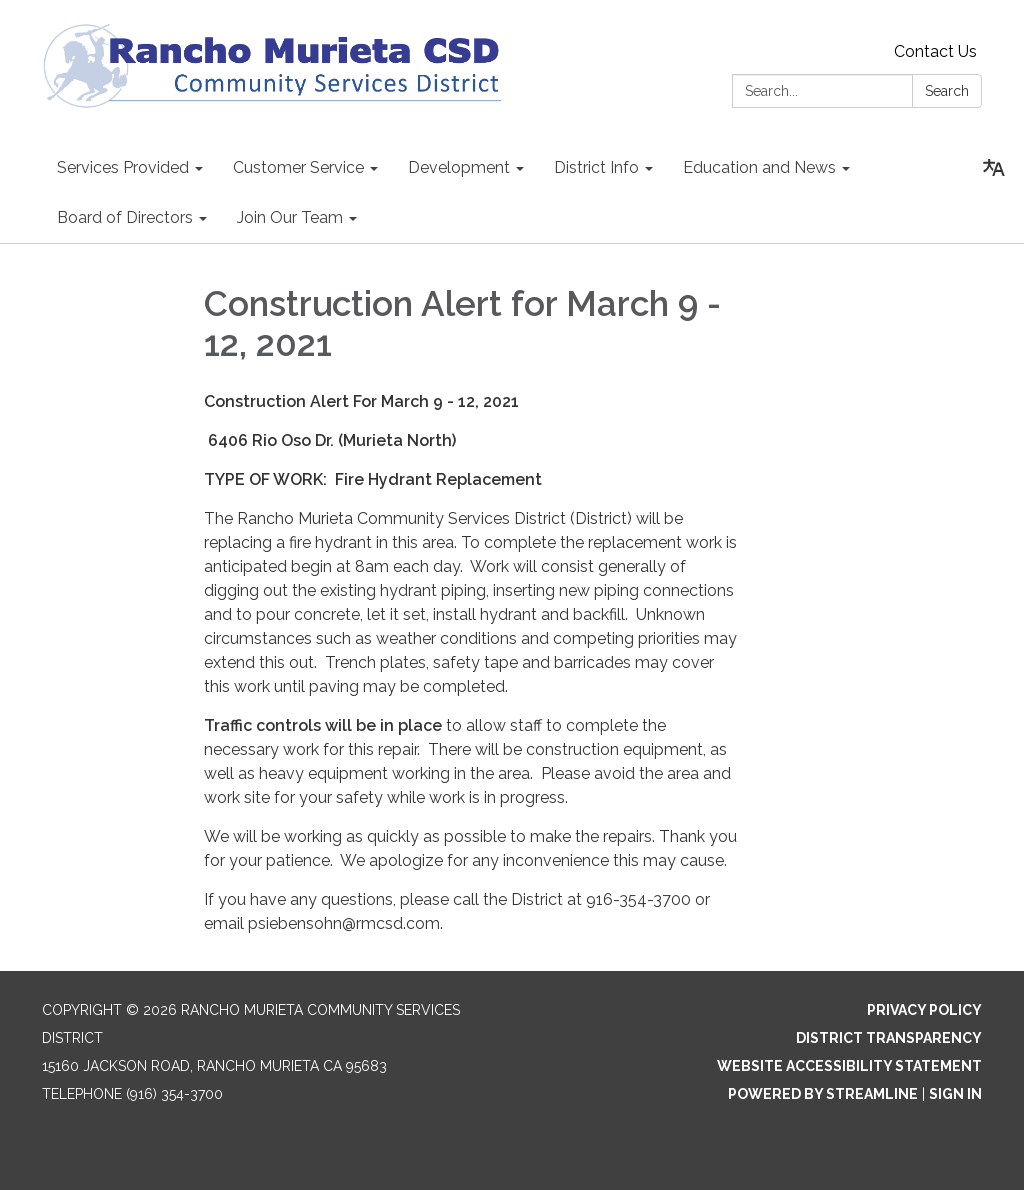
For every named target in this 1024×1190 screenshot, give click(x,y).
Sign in (955, 1094)
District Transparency (889, 1038)
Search (947, 91)
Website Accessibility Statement (849, 1066)
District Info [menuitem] (596, 167)
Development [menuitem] (459, 167)
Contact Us (935, 51)
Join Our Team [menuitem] (290, 217)
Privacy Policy (924, 1010)
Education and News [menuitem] (759, 167)
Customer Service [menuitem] (298, 167)
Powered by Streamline (823, 1094)
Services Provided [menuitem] (123, 167)
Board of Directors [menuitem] (125, 217)
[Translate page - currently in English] (994, 168)
